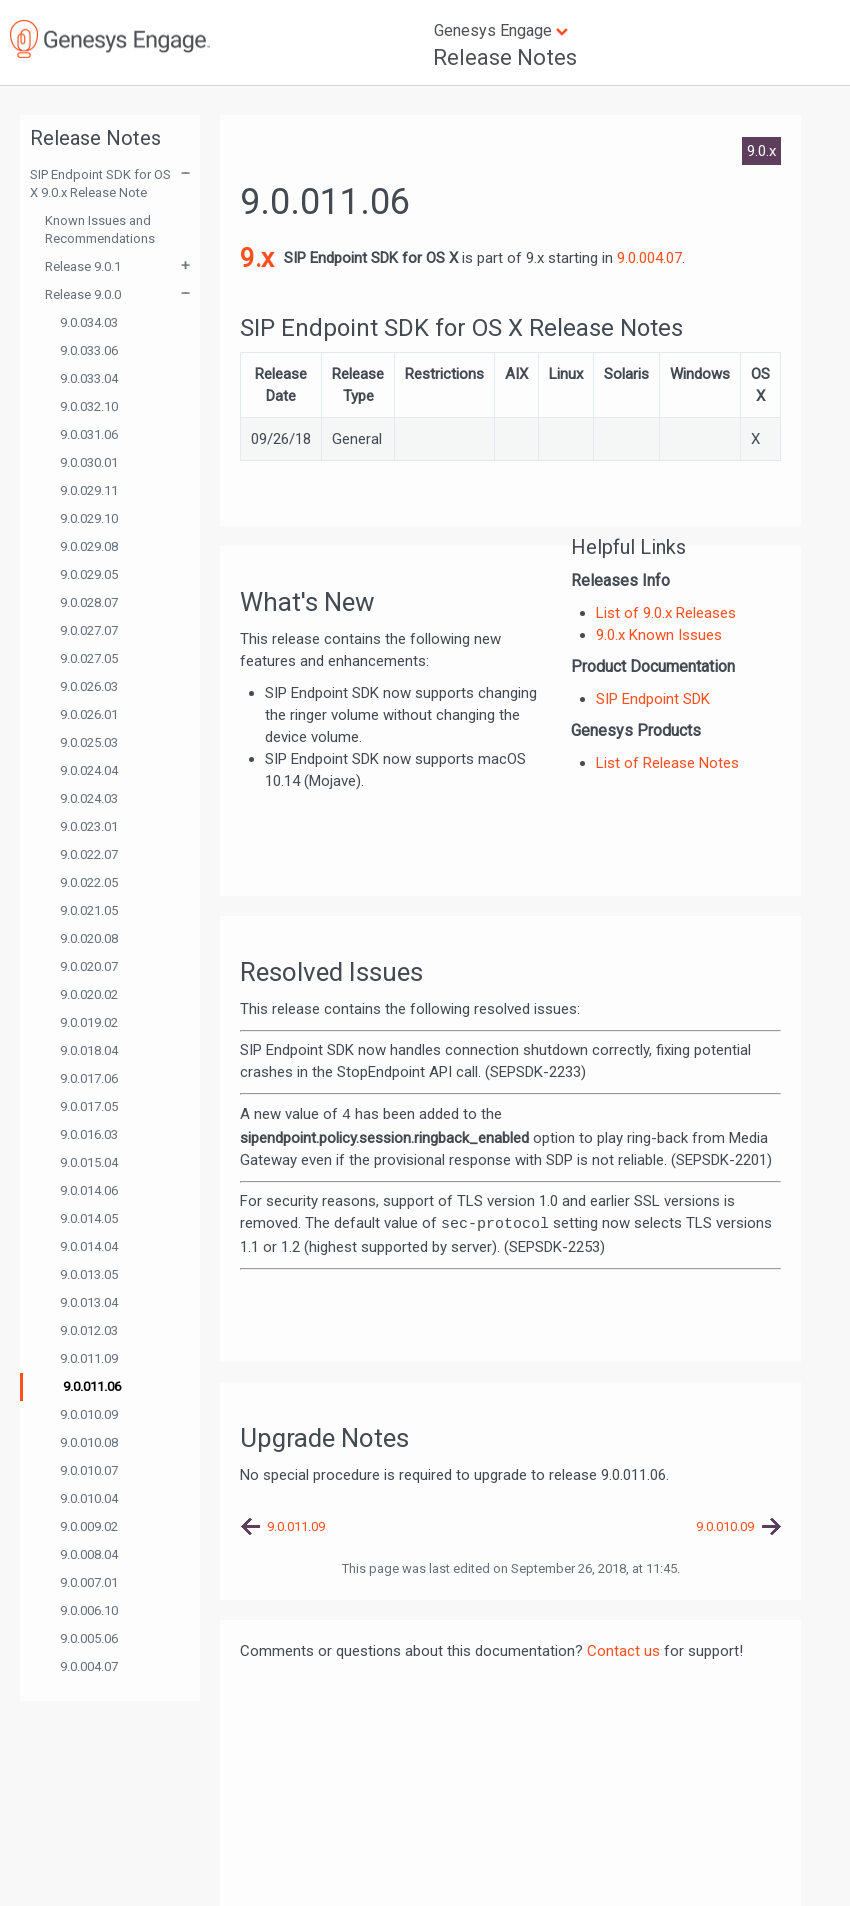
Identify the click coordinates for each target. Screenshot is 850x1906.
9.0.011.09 (89, 1358)
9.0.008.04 (89, 1554)
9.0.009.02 (89, 1526)
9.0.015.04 (89, 1162)
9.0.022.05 (89, 882)
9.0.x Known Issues (659, 635)
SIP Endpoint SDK (653, 699)
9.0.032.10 (89, 406)
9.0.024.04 (89, 770)
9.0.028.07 (89, 602)
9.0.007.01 (89, 1582)
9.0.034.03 (89, 322)
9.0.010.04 (89, 1498)
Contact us (623, 1651)
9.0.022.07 (89, 854)
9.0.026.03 (89, 686)
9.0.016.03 (89, 1134)
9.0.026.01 (89, 714)
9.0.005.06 (89, 1638)
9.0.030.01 (89, 462)
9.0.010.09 (89, 1414)
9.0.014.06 (89, 1190)
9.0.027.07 (89, 630)
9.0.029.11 (89, 490)
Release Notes (505, 57)
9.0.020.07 (89, 966)
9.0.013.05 (89, 1274)
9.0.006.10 (89, 1610)
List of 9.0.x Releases (666, 613)
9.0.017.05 (89, 1106)
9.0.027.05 (89, 658)
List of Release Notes (667, 763)
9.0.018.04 (89, 1050)
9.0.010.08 (89, 1442)
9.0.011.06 (92, 1386)
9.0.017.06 (89, 1078)
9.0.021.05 (89, 910)
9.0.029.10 (89, 518)
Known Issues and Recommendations (100, 229)
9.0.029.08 (89, 546)
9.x (257, 258)
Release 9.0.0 (83, 294)
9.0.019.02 (89, 1022)
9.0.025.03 (89, 742)
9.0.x (761, 151)
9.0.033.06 (89, 350)
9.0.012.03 (89, 1330)
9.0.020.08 (89, 938)
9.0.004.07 (89, 1666)
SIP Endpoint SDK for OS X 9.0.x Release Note (100, 183)
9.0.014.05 (89, 1218)
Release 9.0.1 (83, 266)
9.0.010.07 (89, 1470)
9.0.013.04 (89, 1302)
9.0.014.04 (89, 1246)
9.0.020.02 (89, 994)
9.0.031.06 (89, 434)
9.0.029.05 (89, 574)
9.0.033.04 (89, 378)
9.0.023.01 (89, 826)
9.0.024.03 (89, 798)
